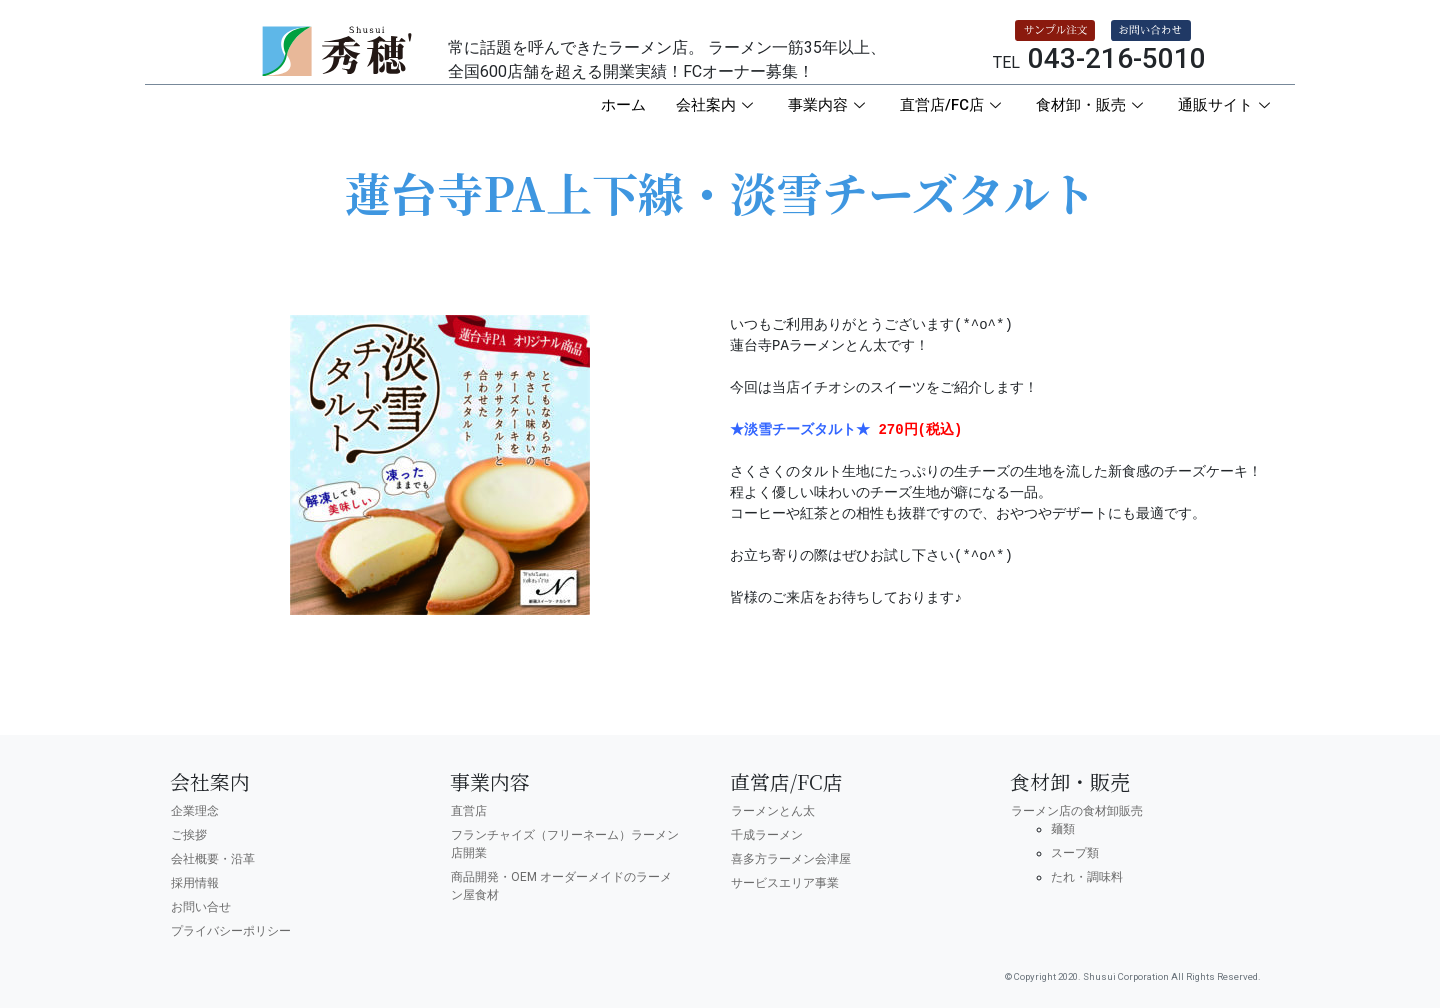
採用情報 (195, 883)
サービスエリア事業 (785, 883)
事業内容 (829, 105)
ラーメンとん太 (773, 811)
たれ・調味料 (1087, 877)
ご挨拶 (189, 835)
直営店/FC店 (953, 105)
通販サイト (1226, 105)
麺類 (1063, 829)
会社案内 (717, 105)
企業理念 (195, 811)
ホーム (623, 105)
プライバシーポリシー (231, 931)
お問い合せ (201, 907)
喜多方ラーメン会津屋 (791, 859)
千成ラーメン (767, 835)
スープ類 (1075, 853)
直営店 (469, 811)
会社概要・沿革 (213, 859)
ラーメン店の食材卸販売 (1077, 811)
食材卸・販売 (1092, 105)
